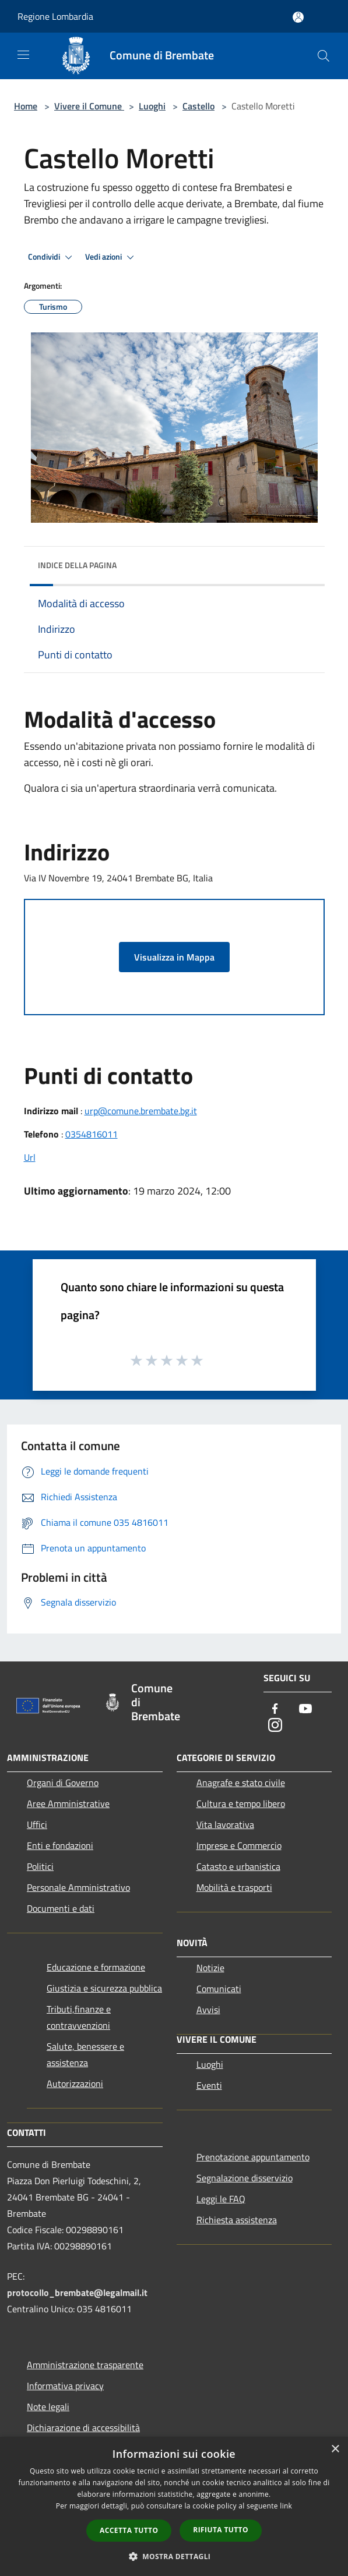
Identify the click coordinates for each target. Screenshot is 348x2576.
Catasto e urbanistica (238, 1866)
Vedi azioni (111, 257)
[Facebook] (275, 1709)
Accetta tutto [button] (129, 2530)
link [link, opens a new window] (286, 2506)
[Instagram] (275, 1725)
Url (30, 1157)
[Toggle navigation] (23, 55)
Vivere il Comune (89, 106)
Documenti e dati (60, 1908)
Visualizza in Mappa (174, 957)
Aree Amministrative (68, 1803)
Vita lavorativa (225, 1824)
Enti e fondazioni (60, 1845)
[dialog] (174, 2506)
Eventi (209, 2085)
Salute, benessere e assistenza (85, 2054)
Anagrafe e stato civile (240, 1783)
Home (25, 106)
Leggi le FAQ (220, 2199)
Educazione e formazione (96, 1967)
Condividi (52, 257)
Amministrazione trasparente (85, 2365)
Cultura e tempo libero (240, 1803)
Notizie (210, 1968)
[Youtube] (305, 1709)
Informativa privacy (65, 2386)
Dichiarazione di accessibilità (83, 2428)
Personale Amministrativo (78, 1887)
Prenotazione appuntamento (253, 2157)
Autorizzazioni (75, 2083)
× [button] (335, 2449)
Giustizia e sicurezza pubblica (104, 1988)
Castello (198, 106)
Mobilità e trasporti (234, 1887)
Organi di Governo (63, 1783)
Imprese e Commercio (239, 1845)
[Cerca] (324, 56)
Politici (40, 1866)
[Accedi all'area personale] (298, 17)
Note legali (48, 2407)
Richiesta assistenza (236, 2220)
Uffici (37, 1824)
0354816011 (91, 1134)
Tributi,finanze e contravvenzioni (79, 2017)
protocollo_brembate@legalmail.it (77, 2292)
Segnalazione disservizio (244, 2178)
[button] (174, 2556)
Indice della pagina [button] (77, 565)
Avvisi (208, 2010)
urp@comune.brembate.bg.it (141, 1111)
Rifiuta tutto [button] (220, 2530)
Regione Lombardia (55, 16)
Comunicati (218, 1989)
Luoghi (152, 106)
